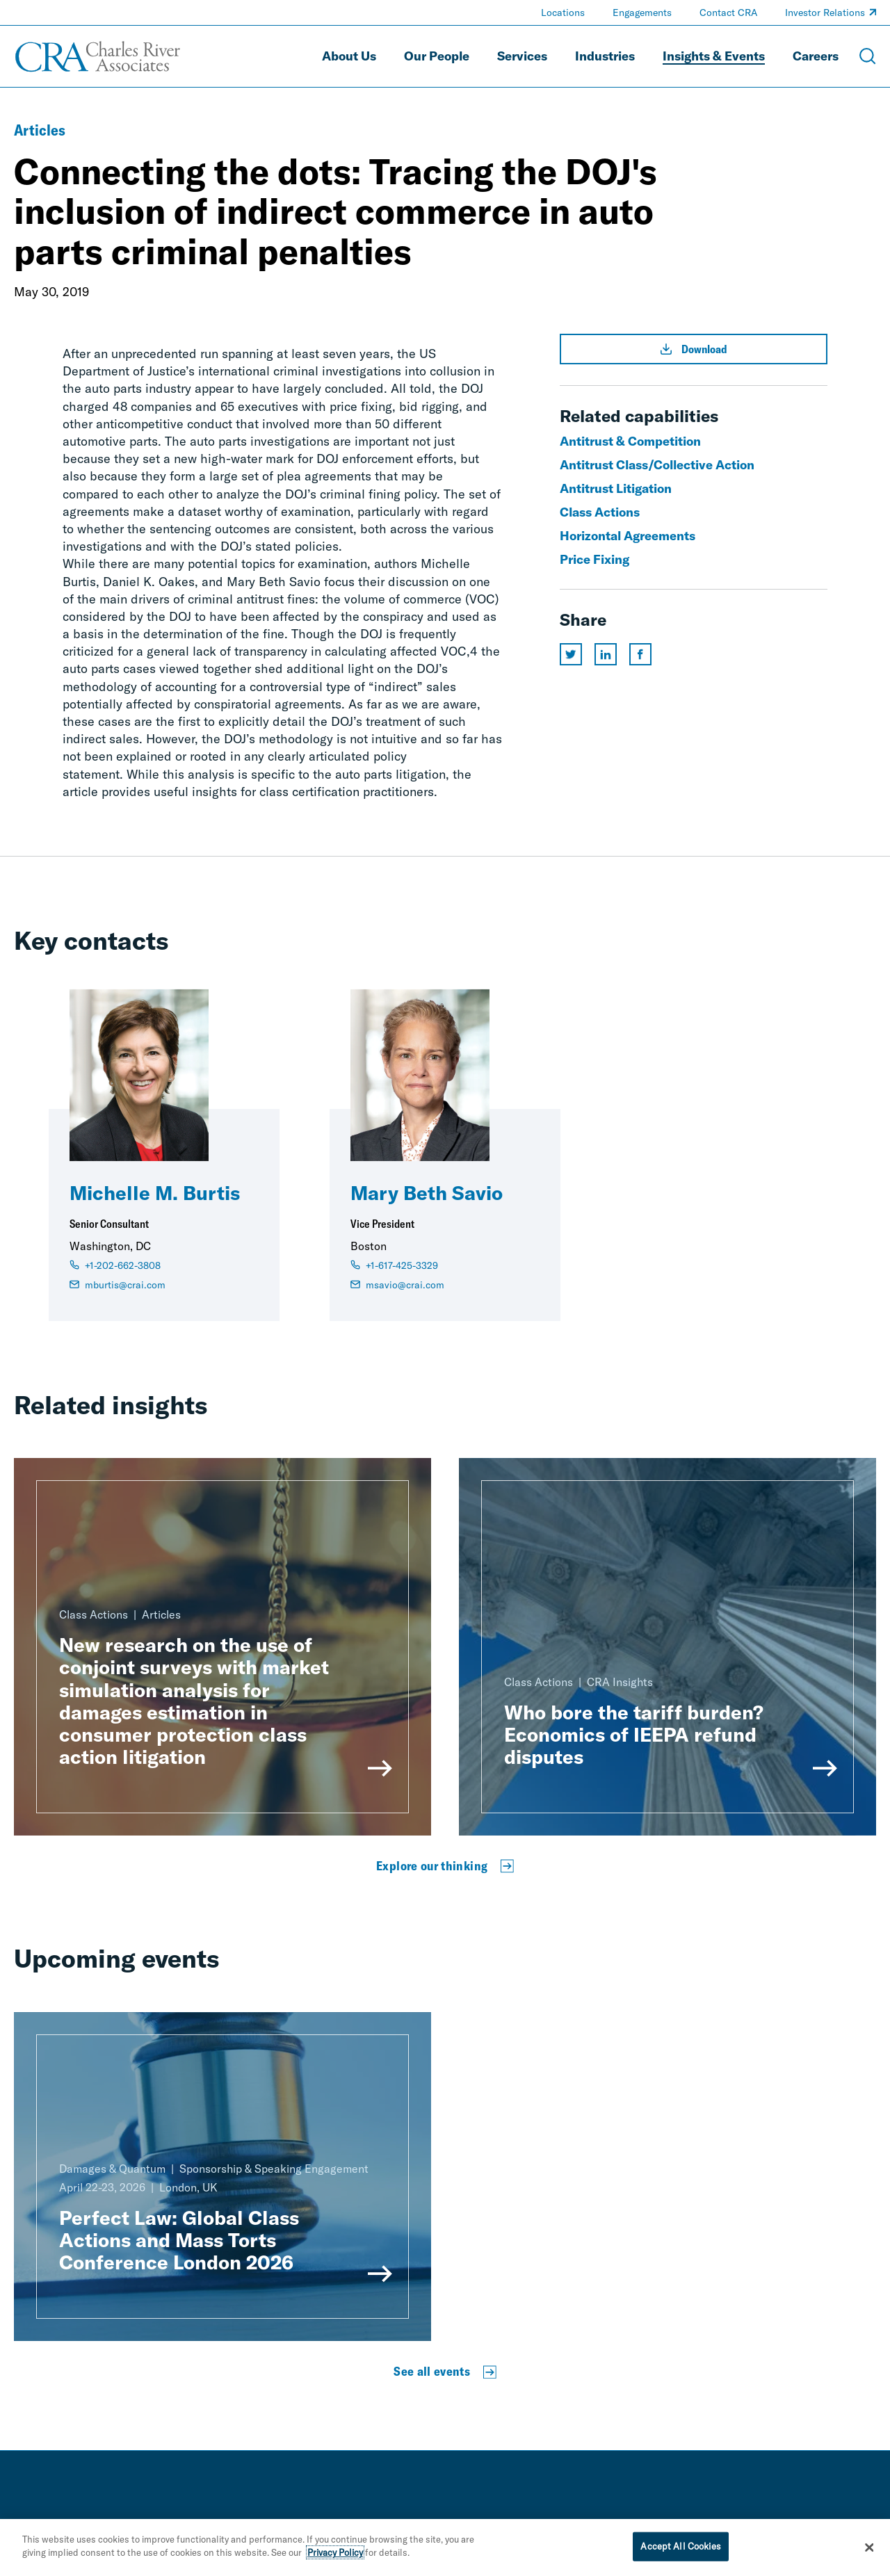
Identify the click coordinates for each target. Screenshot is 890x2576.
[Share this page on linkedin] (605, 654)
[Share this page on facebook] (640, 654)
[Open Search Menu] (867, 56)
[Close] (869, 2550)
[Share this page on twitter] (571, 654)
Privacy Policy (335, 2555)
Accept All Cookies (680, 2548)
